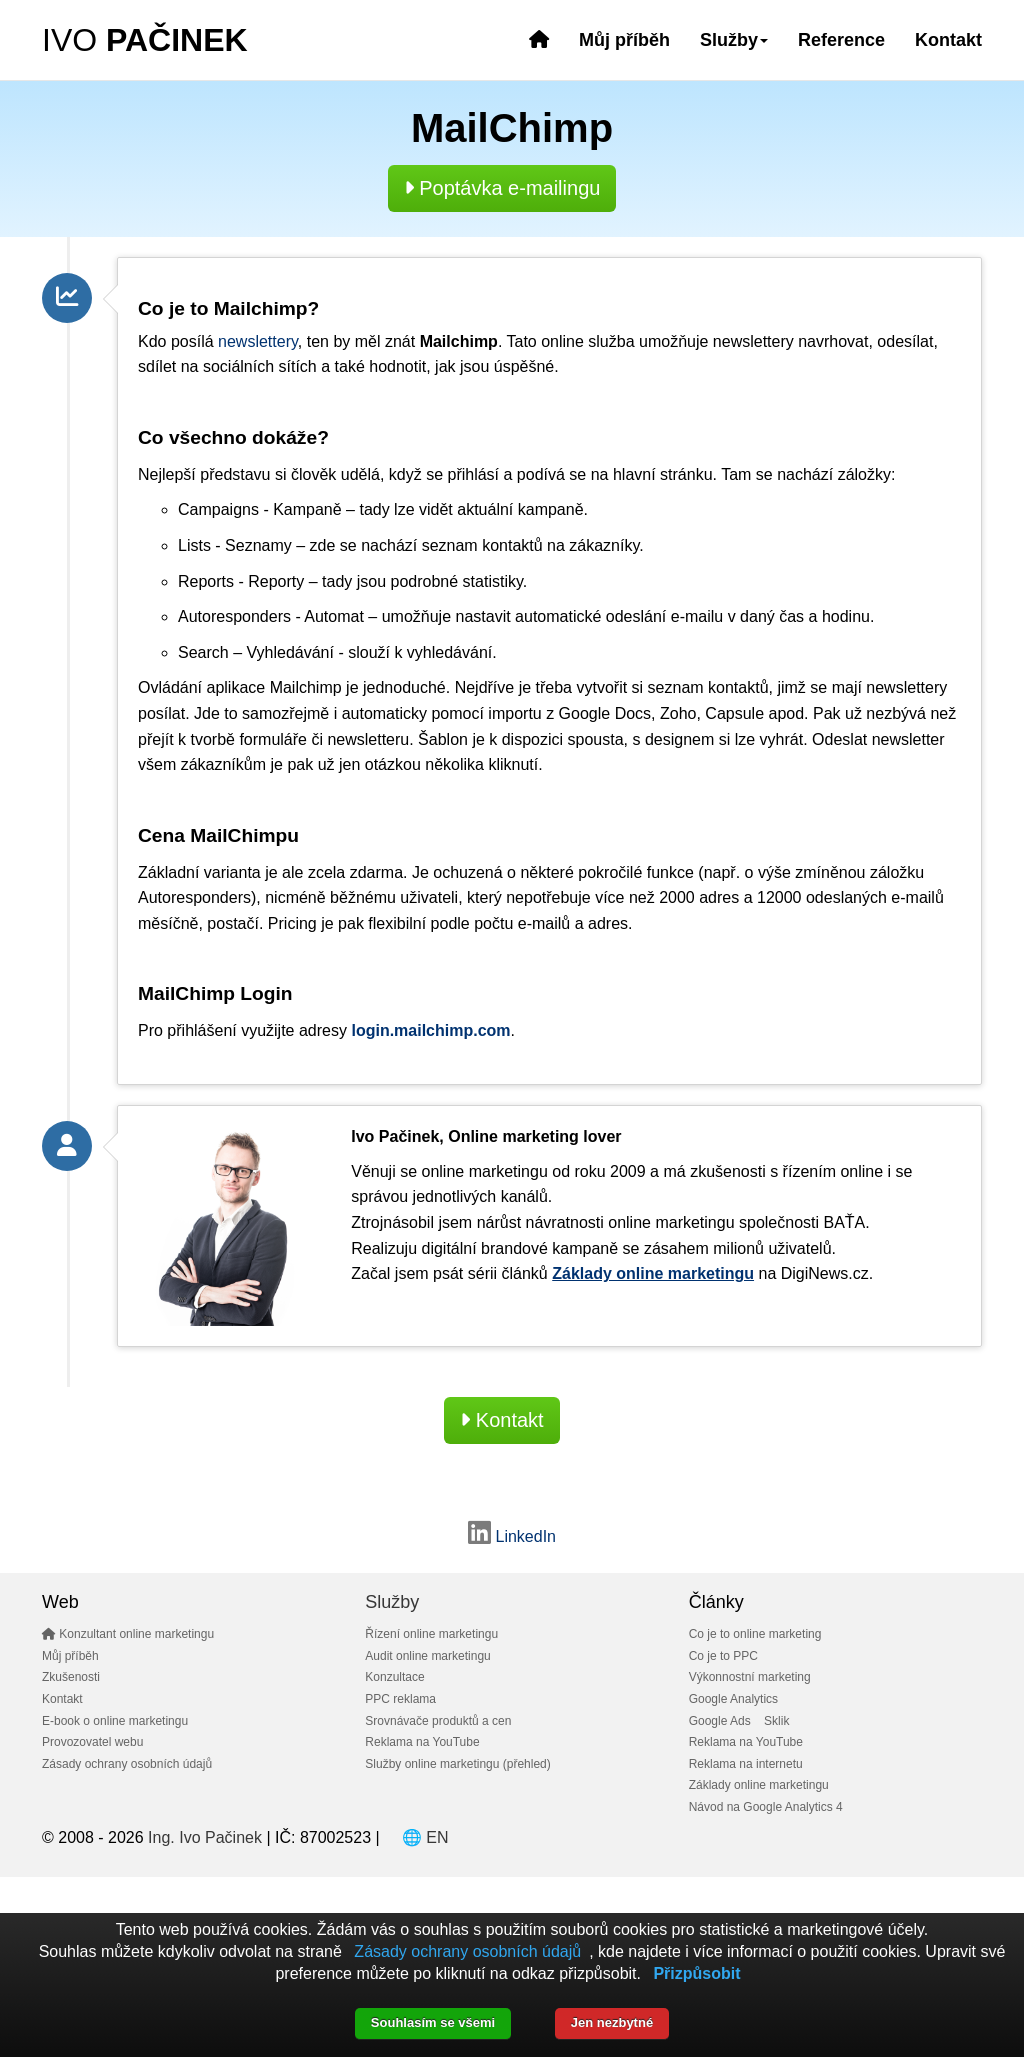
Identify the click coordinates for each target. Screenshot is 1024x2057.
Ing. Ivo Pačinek (205, 1837)
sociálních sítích (260, 366)
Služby (392, 1602)
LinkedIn (512, 1536)
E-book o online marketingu (115, 1721)
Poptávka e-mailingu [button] (502, 188)
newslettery (258, 341)
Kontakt (948, 40)
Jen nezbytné (612, 2022)
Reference (841, 40)
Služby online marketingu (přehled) (457, 1764)
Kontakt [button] (501, 1420)
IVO (145, 40)
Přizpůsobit (696, 1973)
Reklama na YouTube (422, 1742)
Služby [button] (734, 40)
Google (585, 713)
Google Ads (720, 1721)
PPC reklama (400, 1699)
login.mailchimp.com (430, 1030)
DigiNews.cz (825, 1273)
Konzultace (394, 1677)
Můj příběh (624, 40)
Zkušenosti (71, 1677)
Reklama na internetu (746, 1764)
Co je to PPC (723, 1656)
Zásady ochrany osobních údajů (127, 1764)
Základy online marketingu (759, 1785)
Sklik (776, 1721)
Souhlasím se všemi (433, 2022)
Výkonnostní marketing (750, 1677)
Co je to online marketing (755, 1634)
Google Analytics (733, 1699)
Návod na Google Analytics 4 (766, 1807)
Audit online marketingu (427, 1656)
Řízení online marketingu (431, 1634)
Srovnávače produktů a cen (438, 1721)
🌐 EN (425, 1837)
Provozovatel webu (92, 1742)
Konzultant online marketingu (128, 1634)
